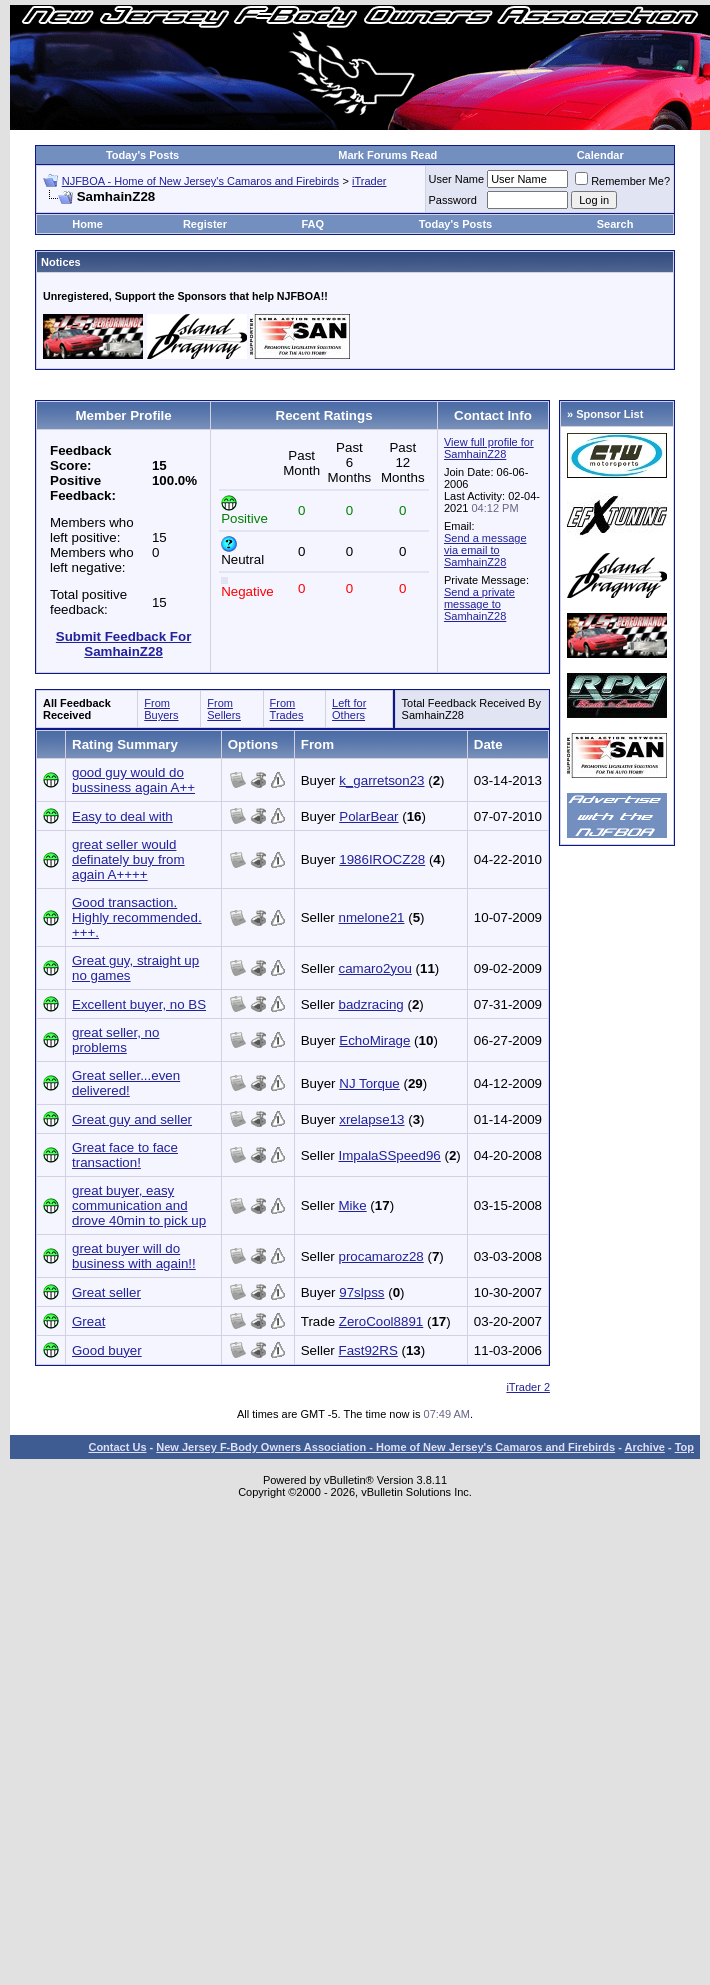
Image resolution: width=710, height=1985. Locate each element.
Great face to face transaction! (125, 1155)
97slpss (361, 1292)
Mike (353, 1205)
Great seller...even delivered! (126, 1083)
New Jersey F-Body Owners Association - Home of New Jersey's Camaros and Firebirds (385, 1447)
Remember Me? (622, 181)
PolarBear (368, 816)
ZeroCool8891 (381, 1321)
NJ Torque (369, 1083)
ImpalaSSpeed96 (390, 1155)
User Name (457, 179)
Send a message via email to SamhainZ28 (485, 550)
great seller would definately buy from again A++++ (128, 859)
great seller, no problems (115, 1040)
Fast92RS (368, 1350)
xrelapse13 (371, 1119)
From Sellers (224, 709)
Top (684, 1447)
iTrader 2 (528, 1387)
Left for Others (349, 709)
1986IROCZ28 (382, 859)
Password (453, 200)
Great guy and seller (132, 1119)
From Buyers (161, 709)
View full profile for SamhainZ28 (489, 448)
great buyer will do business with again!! (134, 1256)
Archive (645, 1447)
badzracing (371, 1004)
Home (87, 224)
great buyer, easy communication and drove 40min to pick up (139, 1205)
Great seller (106, 1292)
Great (88, 1321)
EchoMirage (374, 1040)
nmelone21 (372, 917)
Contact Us (117, 1447)
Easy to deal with (122, 816)
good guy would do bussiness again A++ (133, 780)
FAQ (312, 224)
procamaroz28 (381, 1256)
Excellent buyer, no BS (139, 1004)
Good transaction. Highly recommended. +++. (137, 917)
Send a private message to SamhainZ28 (479, 604)
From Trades (287, 709)
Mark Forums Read (387, 155)
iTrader (369, 181)
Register (205, 224)
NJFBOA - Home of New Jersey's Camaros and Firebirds (200, 181)
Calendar (600, 155)
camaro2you (375, 968)
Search (615, 224)
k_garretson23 (381, 780)
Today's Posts (142, 155)
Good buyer (107, 1350)
